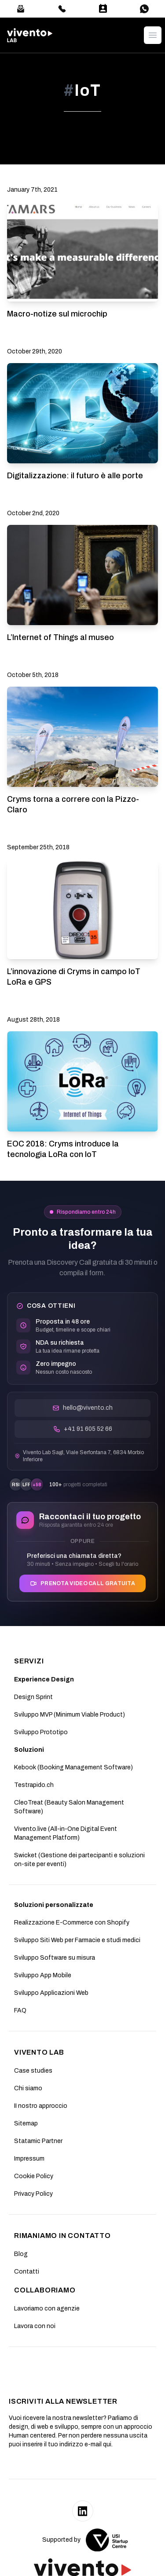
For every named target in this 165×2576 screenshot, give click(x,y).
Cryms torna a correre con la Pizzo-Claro (73, 804)
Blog (21, 2254)
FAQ (20, 2010)
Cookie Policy (33, 2176)
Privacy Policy (33, 2193)
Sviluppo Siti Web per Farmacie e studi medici (77, 1940)
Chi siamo (28, 2088)
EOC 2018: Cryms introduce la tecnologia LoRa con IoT (63, 1149)
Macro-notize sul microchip (57, 313)
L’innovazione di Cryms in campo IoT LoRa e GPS (73, 976)
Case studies (33, 2070)
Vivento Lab (39, 2052)
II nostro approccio (40, 2106)
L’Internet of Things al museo (60, 637)
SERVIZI (29, 1661)
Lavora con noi (34, 2326)
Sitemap (26, 2123)
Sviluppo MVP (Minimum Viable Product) (69, 1714)
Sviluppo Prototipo (41, 1732)
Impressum (29, 2158)
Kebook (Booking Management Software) (73, 1767)
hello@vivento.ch (82, 1408)
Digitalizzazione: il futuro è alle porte (75, 475)
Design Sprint (33, 1697)
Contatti (26, 2271)
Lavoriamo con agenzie (47, 2308)
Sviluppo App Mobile (42, 1975)
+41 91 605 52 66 (82, 1429)
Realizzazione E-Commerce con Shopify (71, 1922)
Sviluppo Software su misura (54, 1957)
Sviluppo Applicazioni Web (51, 1993)
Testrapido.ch (34, 1785)
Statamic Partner (38, 2141)
